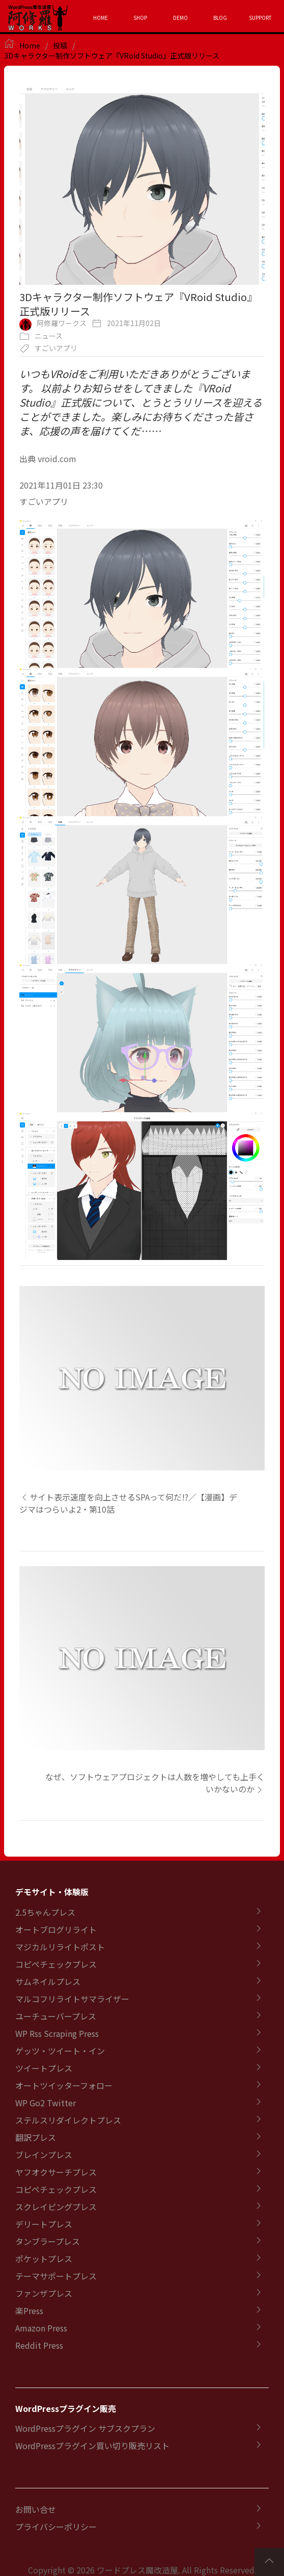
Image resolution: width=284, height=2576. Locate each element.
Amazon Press (41, 2328)
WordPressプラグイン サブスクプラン (85, 2428)
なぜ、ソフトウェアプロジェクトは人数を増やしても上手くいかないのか (155, 1782)
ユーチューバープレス (55, 2016)
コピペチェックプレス (56, 1964)
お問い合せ (35, 2509)
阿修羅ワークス (62, 323)
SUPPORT (260, 17)
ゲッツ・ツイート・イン (60, 2051)
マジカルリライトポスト (60, 1947)
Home (29, 45)
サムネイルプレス (47, 1981)
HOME (100, 17)
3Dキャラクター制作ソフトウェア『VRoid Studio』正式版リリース (111, 55)
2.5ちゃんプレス (45, 1912)
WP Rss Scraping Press (57, 2033)
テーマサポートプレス (56, 2276)
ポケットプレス (43, 2258)
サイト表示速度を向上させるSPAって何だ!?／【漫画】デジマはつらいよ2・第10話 (128, 1503)
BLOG (220, 17)
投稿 (60, 45)
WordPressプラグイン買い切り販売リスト (92, 2445)
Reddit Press (39, 2345)
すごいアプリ (56, 348)
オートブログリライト (56, 1929)
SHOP (140, 17)
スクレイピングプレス (56, 2207)
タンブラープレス (47, 2241)
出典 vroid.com (47, 458)
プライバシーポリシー (56, 2526)
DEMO (180, 17)
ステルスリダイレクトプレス (68, 2120)
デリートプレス (43, 2224)
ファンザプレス (43, 2293)
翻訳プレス (35, 2137)
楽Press (29, 2310)
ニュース (49, 336)
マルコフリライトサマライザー (72, 1999)
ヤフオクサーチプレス (56, 2172)
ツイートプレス (43, 2068)
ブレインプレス (43, 2155)
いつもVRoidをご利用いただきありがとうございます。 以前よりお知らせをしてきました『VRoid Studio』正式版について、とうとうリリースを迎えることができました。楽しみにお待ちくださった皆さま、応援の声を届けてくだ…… (140, 402)
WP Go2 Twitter (45, 2103)
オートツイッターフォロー (63, 2085)
